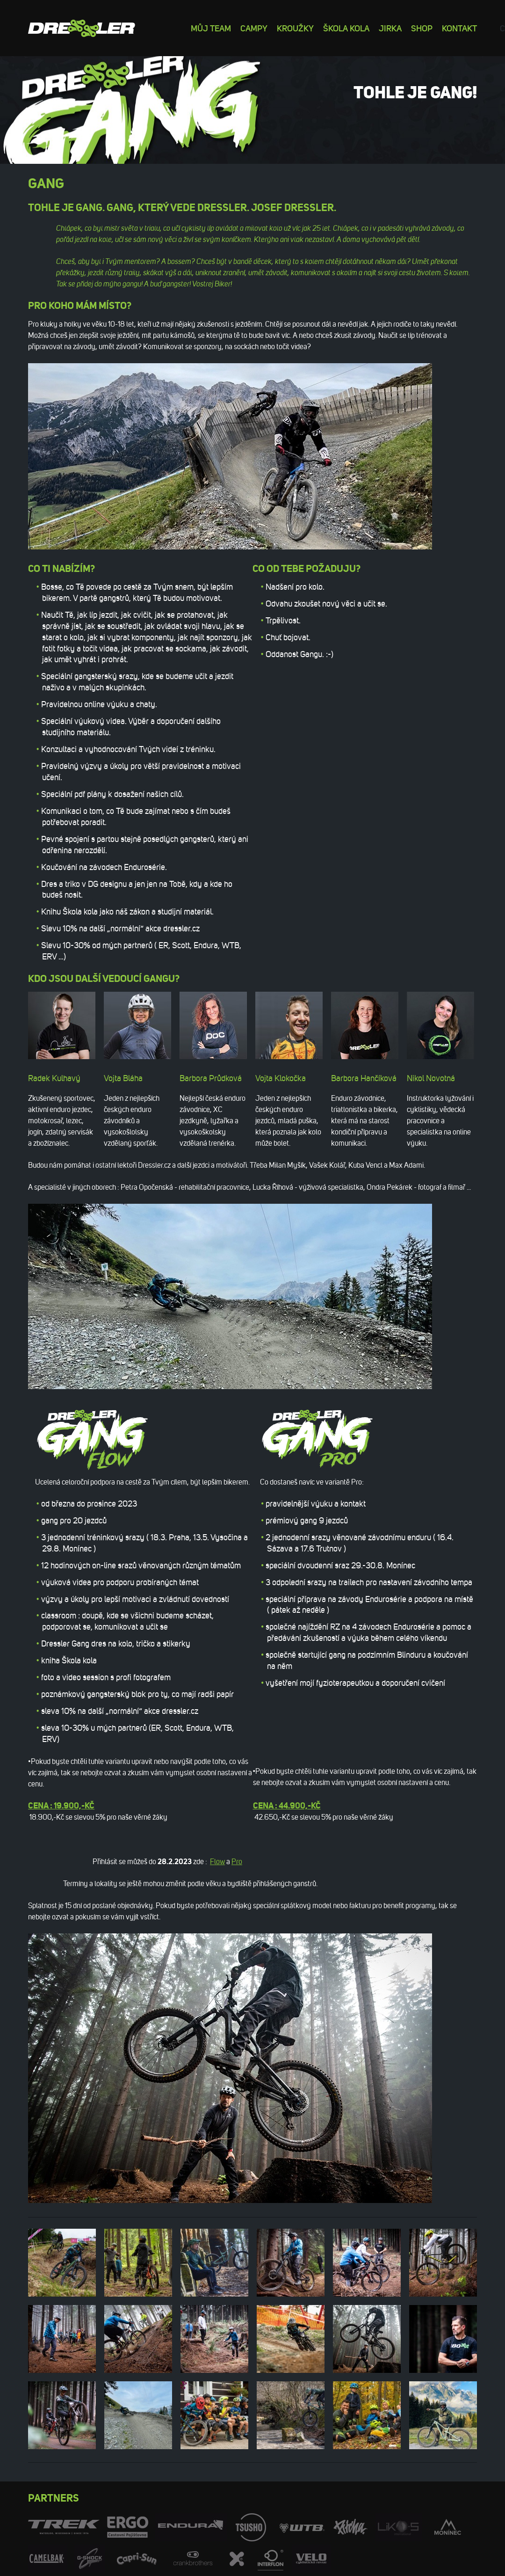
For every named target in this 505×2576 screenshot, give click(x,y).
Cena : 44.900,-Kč (287, 1805)
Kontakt (459, 28)
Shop (422, 28)
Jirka (390, 28)
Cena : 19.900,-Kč (61, 1805)
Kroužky (295, 28)
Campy (253, 28)
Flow (217, 1861)
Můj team (211, 28)
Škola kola (346, 28)
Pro (236, 1861)
